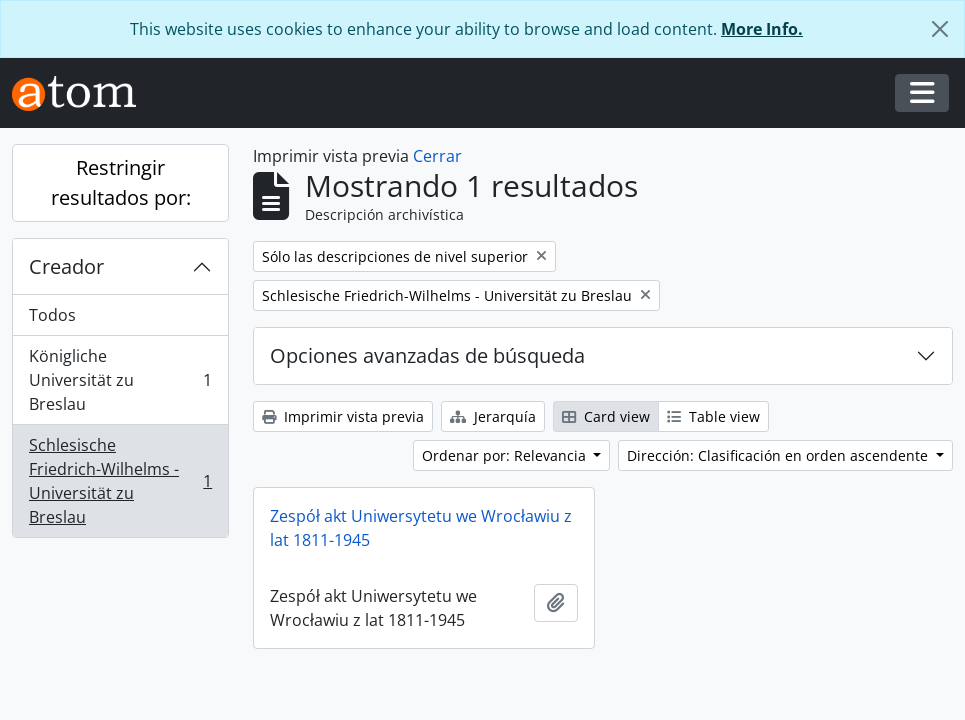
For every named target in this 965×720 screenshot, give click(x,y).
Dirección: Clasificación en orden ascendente (779, 455)
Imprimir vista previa (343, 416)
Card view (606, 416)
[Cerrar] (940, 29)
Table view (713, 416)
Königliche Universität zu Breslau (120, 380)
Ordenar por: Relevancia (506, 455)
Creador (66, 266)
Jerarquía (493, 416)
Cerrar (437, 156)
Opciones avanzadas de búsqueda (427, 355)
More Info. (762, 29)
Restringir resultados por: (121, 182)
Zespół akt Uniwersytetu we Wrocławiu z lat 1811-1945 (421, 528)
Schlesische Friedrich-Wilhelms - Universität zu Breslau (120, 481)
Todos (52, 315)
